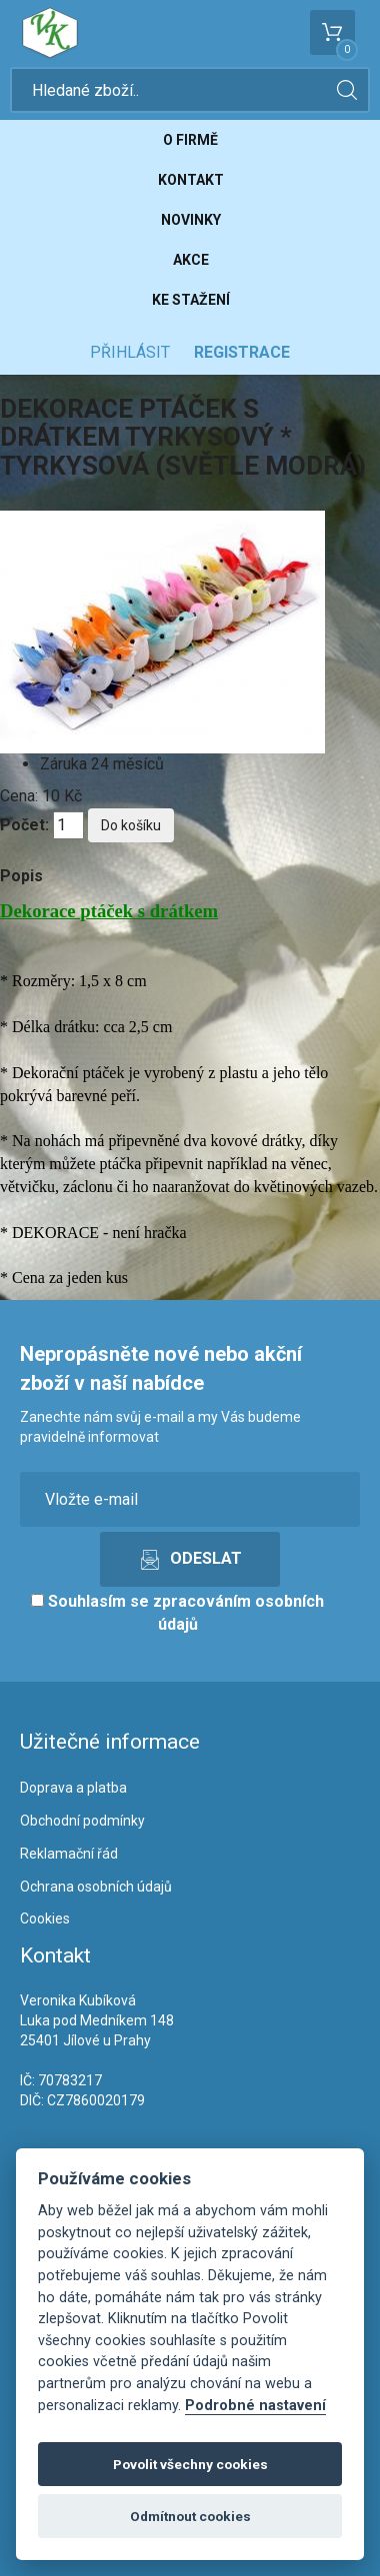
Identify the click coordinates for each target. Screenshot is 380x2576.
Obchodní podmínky (82, 1821)
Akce (191, 260)
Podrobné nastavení (255, 2405)
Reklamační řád (69, 1854)
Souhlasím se (177, 1613)
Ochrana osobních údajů (96, 1887)
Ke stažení (191, 300)
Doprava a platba (73, 1788)
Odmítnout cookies (190, 2516)
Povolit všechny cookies (190, 2464)
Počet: (24, 824)
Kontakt (191, 180)
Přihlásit (130, 352)
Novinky (191, 220)
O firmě (190, 140)
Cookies (45, 1919)
